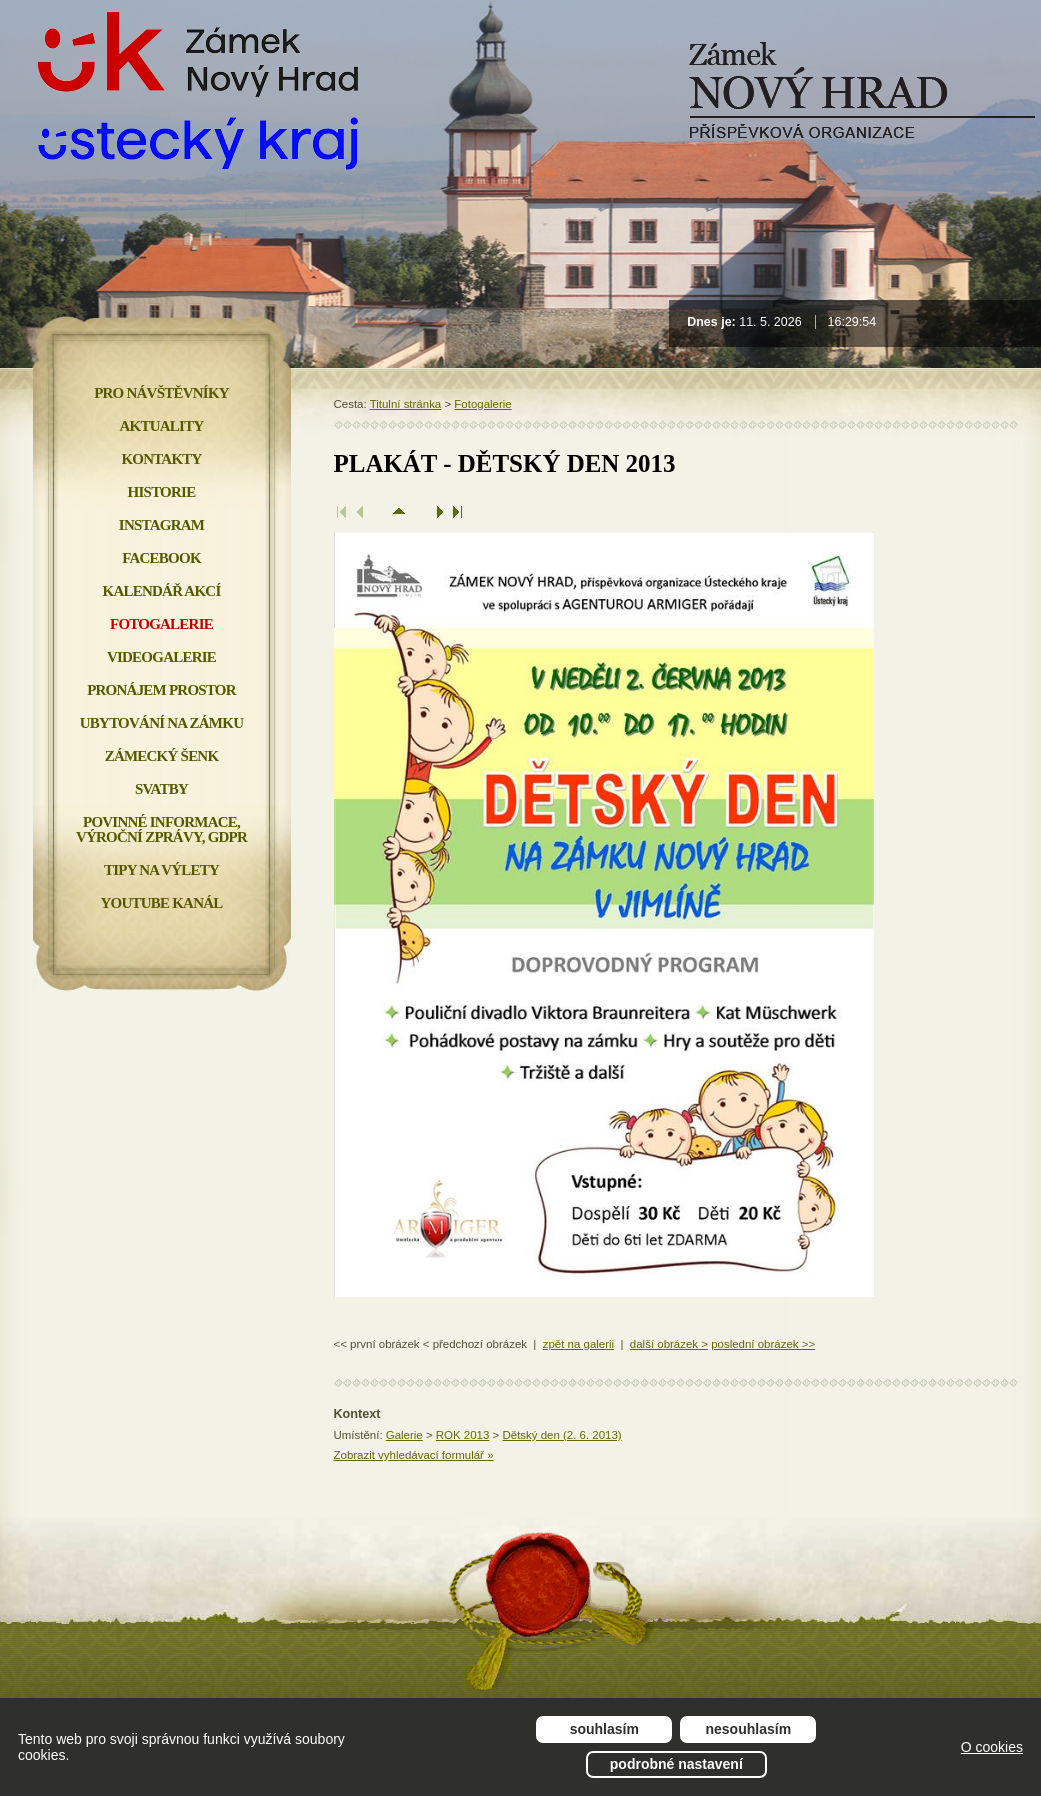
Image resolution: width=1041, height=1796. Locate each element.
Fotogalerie (482, 404)
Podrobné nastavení (676, 1764)
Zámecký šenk (162, 756)
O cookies (992, 1747)
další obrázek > (669, 1344)
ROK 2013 (463, 1435)
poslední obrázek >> (763, 1344)
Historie (162, 492)
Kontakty (161, 459)
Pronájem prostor (161, 690)
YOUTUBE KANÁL (161, 903)
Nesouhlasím (749, 1729)
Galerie (404, 1435)
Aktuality (162, 426)
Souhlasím (604, 1729)
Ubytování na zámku (161, 723)
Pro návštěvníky (161, 393)
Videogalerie (161, 657)
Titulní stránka (406, 404)
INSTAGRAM (161, 525)
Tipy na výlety (161, 870)
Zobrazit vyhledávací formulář (414, 1455)
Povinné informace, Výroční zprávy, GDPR (161, 829)
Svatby (161, 789)
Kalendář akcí (162, 591)
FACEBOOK (161, 558)
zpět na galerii (578, 1344)
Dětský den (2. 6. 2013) (561, 1435)
